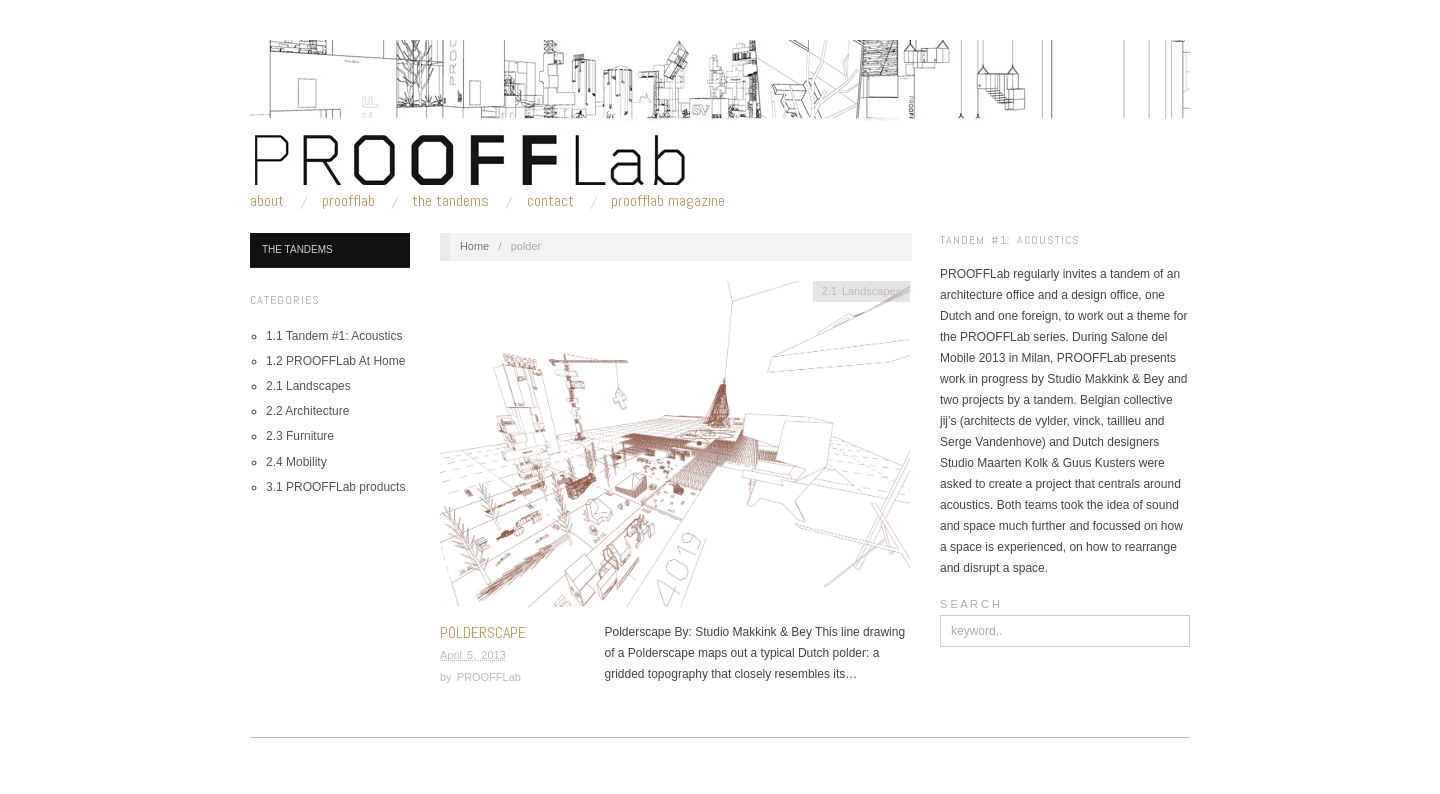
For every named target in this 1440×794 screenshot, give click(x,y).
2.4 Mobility (296, 462)
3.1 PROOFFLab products (335, 487)
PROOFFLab (348, 201)
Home (474, 246)
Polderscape (483, 632)
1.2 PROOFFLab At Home (335, 361)
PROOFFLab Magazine (668, 201)
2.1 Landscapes (308, 386)
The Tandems (450, 201)
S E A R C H (970, 604)
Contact (550, 201)
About (267, 201)
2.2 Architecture (307, 411)
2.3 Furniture (300, 436)
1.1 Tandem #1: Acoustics (334, 336)
